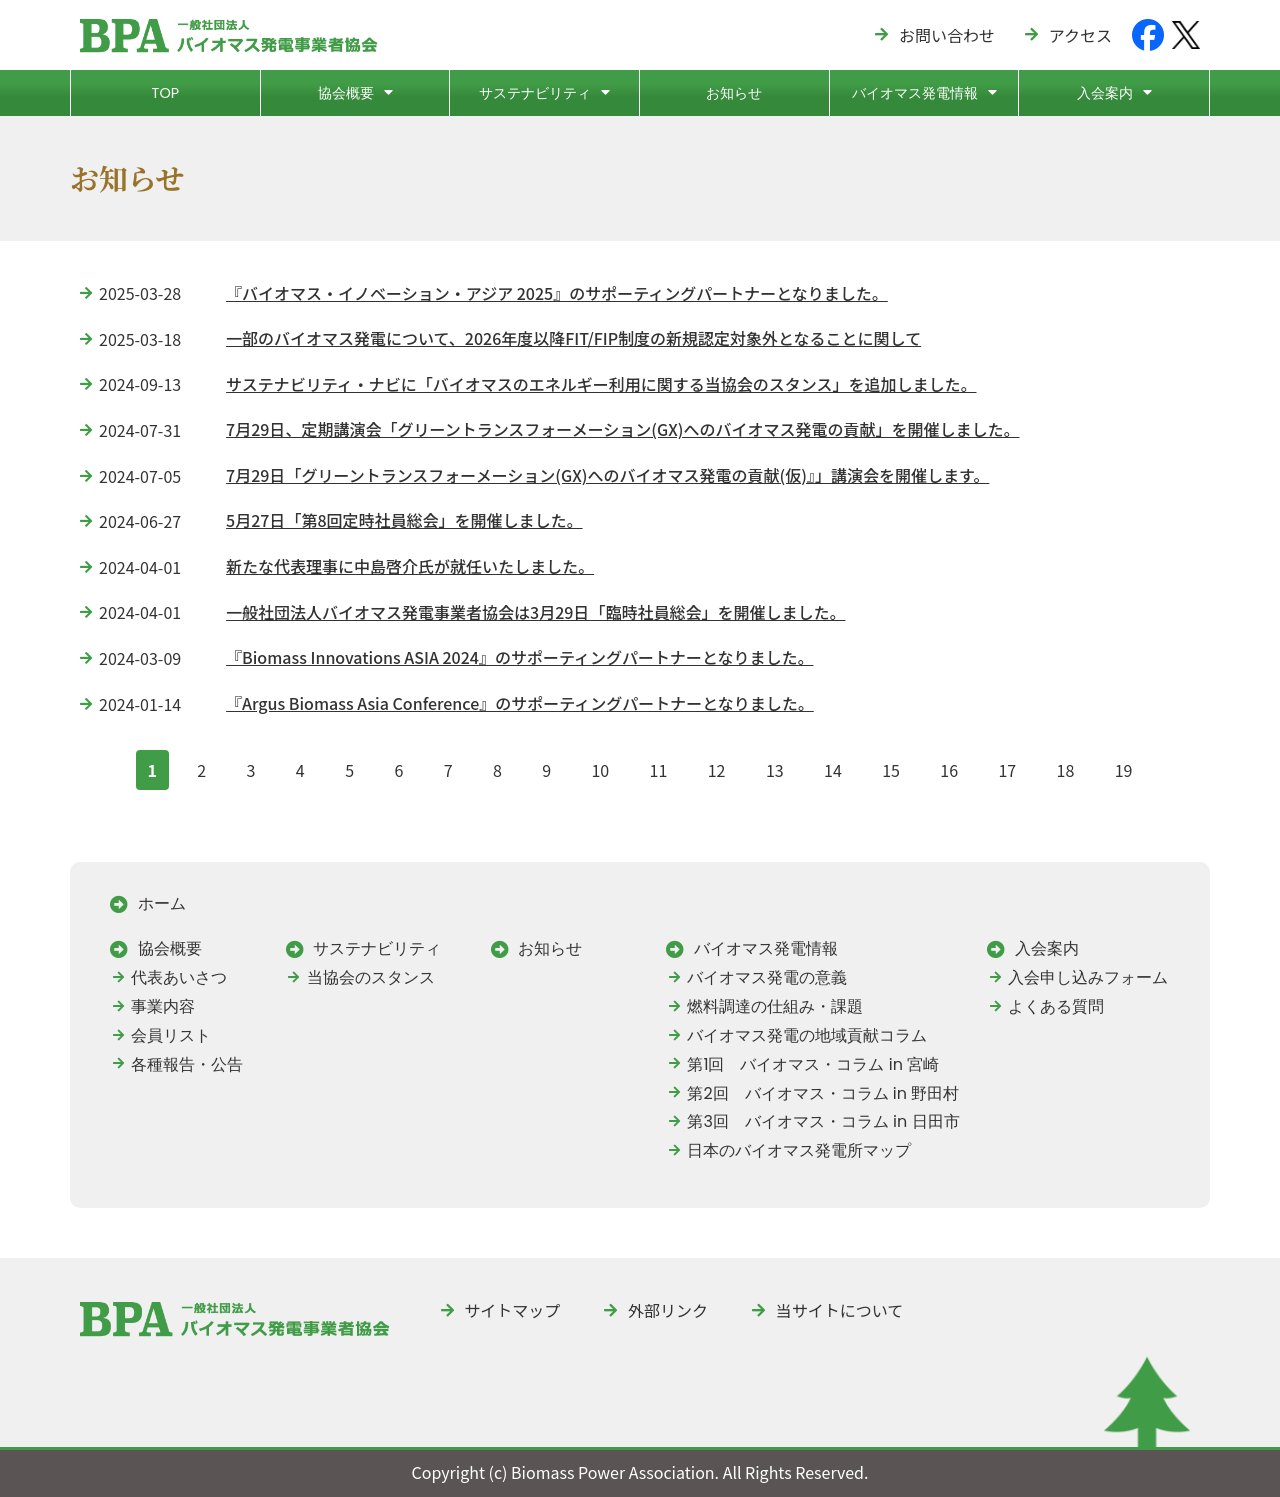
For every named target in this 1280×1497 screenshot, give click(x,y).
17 (1006, 766)
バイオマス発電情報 (924, 92)
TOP (165, 93)
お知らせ (734, 93)
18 (1065, 766)
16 (948, 766)
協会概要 (355, 92)
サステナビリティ (544, 92)
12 (716, 766)
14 (832, 766)
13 (774, 766)
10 (599, 766)
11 (658, 766)
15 (890, 766)
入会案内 (1114, 92)
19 (1123, 766)
